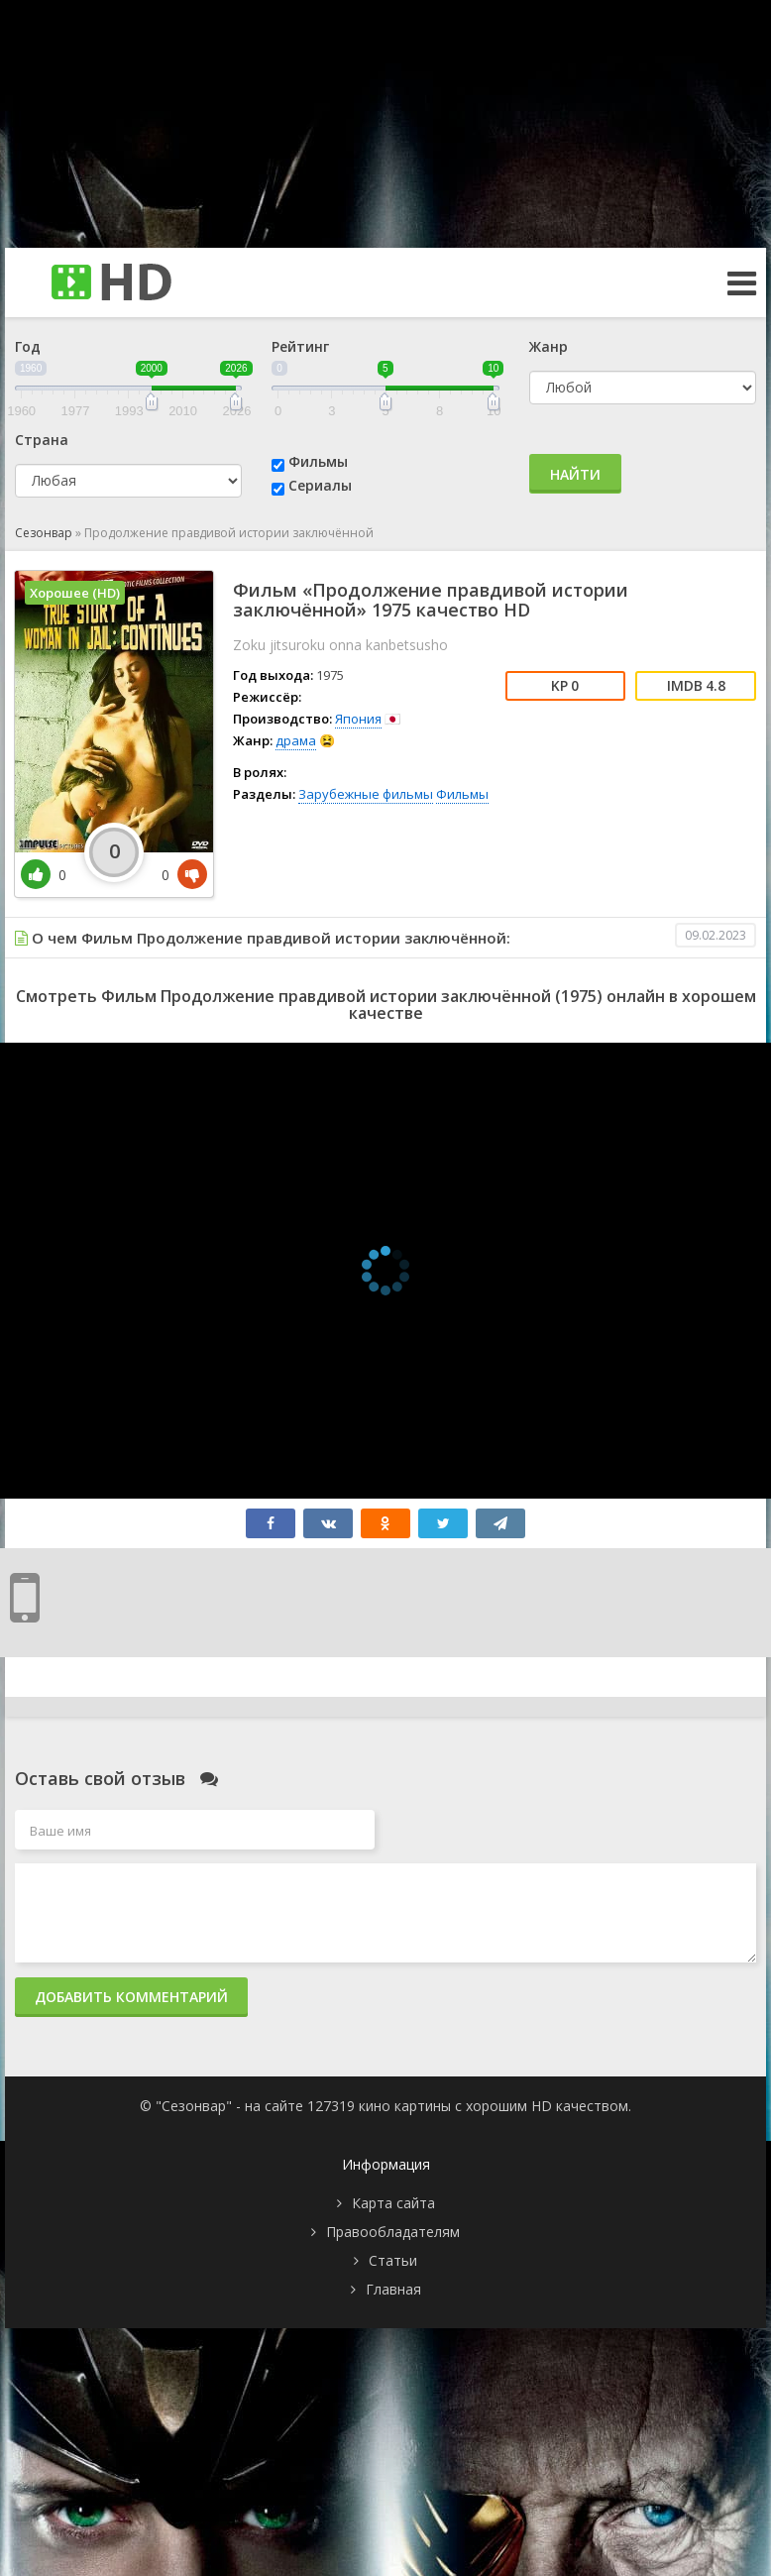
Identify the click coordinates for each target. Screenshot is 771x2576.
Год (28, 346)
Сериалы (320, 485)
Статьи (393, 2260)
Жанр (548, 346)
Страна (41, 439)
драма (295, 740)
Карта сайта (393, 2202)
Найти (575, 474)
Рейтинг (300, 346)
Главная (393, 2289)
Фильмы (318, 461)
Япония (358, 719)
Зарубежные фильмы (365, 794)
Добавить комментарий (131, 1996)
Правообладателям (393, 2231)
